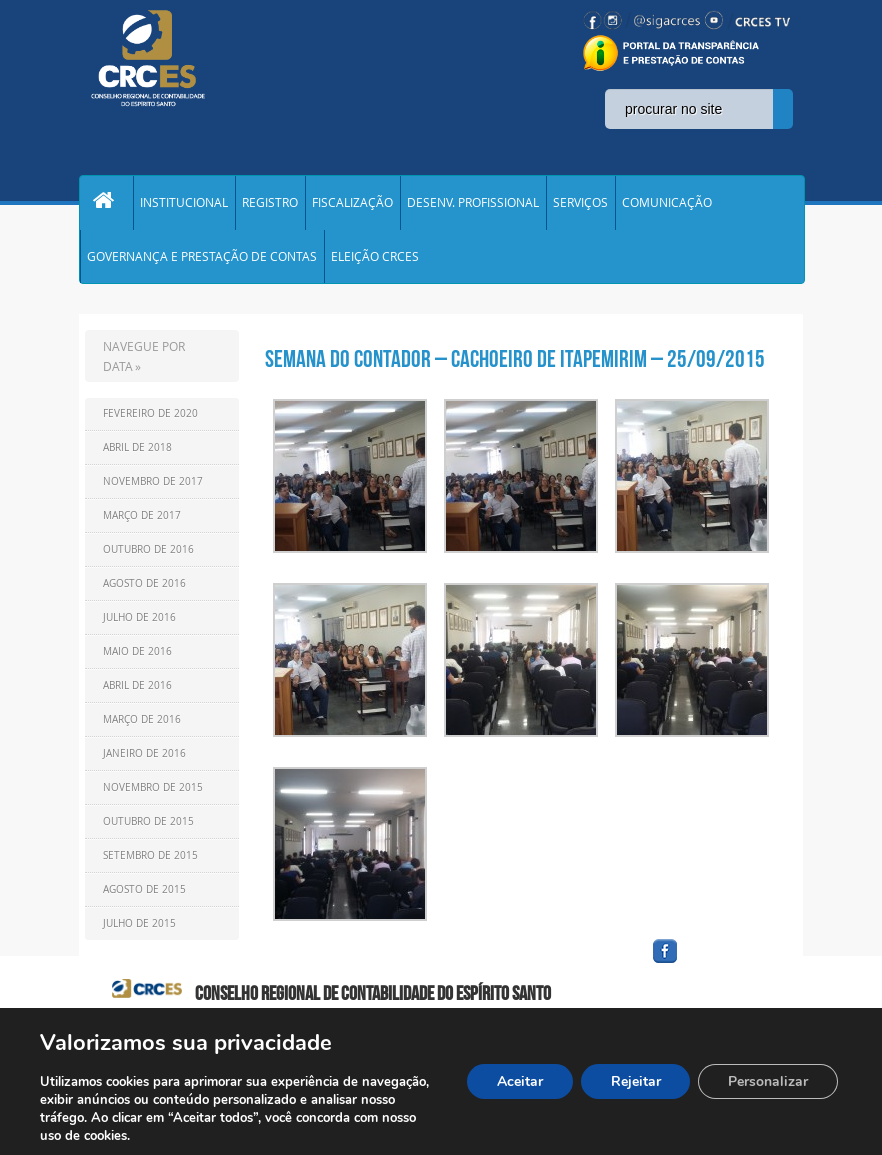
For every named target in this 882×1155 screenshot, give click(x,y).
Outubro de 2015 (148, 826)
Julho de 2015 (139, 928)
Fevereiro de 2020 (150, 418)
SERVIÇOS (580, 204)
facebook (713, 968)
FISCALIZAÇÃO (352, 204)
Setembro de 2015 (150, 860)
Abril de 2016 (137, 690)
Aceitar (519, 1081)
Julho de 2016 (139, 622)
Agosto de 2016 (144, 588)
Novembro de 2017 (153, 486)
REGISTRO (270, 204)
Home (106, 204)
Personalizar (768, 1081)
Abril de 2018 (137, 452)
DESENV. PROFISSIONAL (473, 204)
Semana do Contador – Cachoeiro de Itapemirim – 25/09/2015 (515, 364)
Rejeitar (635, 1081)
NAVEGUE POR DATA (144, 361)
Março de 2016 (142, 724)
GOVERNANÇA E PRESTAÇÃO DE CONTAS (202, 260)
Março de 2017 (142, 520)
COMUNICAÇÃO (667, 204)
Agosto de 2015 (144, 894)
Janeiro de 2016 (144, 758)
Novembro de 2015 (153, 792)
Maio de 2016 (137, 656)
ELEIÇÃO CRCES (375, 260)
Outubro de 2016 (148, 554)
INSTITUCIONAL (184, 204)
